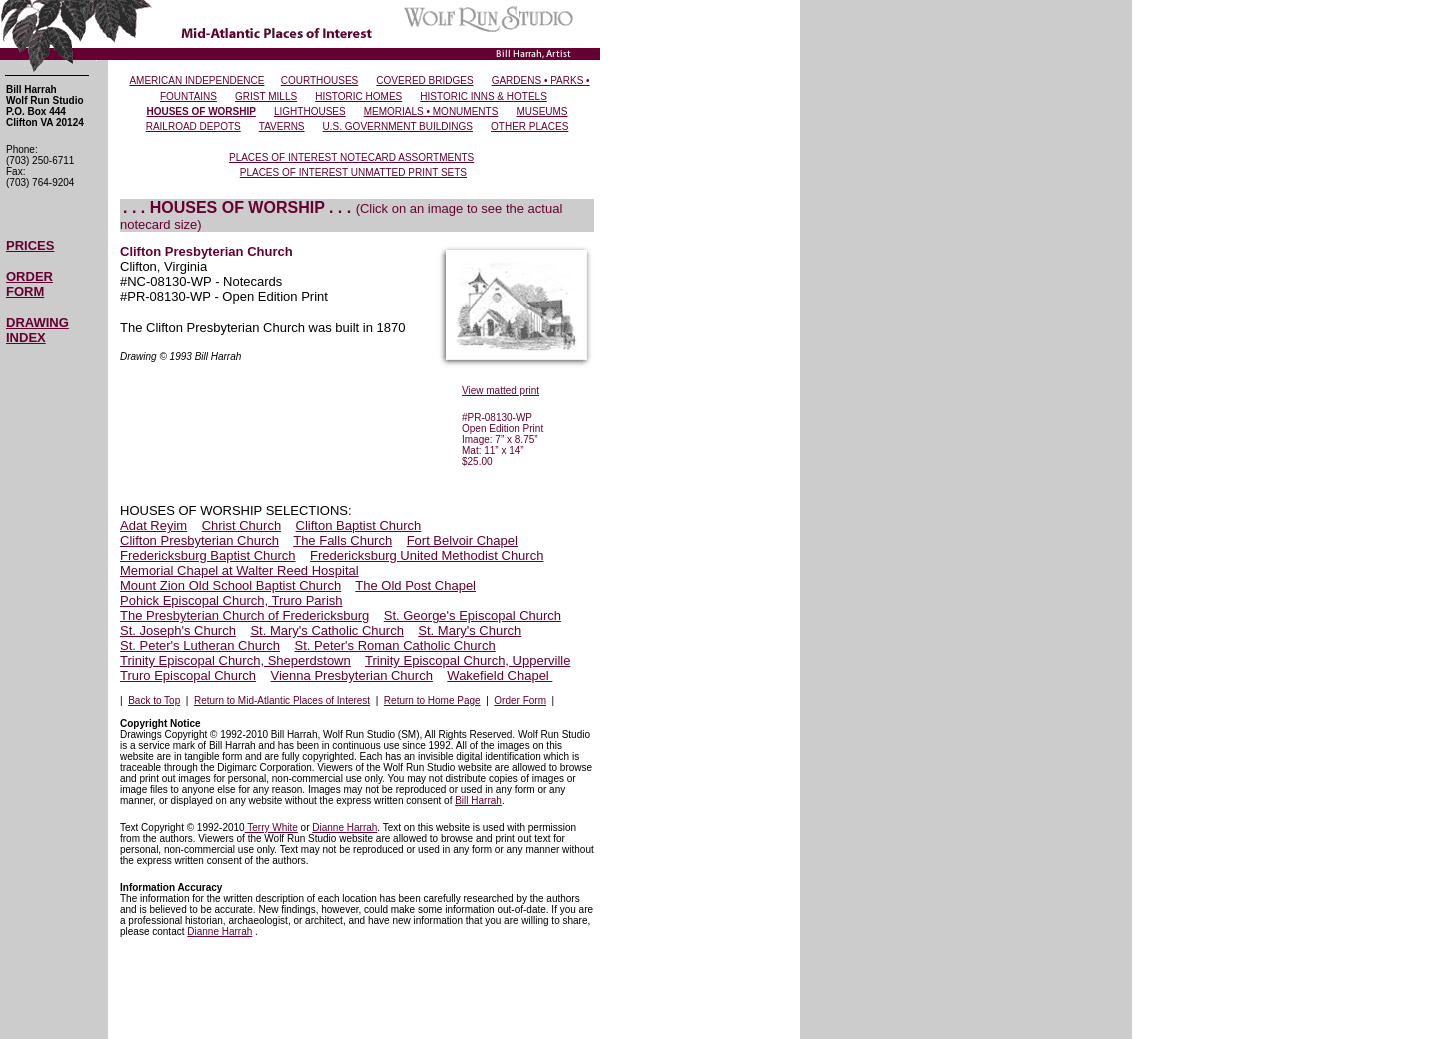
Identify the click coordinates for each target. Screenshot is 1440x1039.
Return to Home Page (432, 700)
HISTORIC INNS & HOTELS (483, 96)
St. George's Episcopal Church (472, 615)
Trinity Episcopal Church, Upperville (467, 660)
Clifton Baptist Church (359, 525)
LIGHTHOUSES (310, 111)
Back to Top (154, 700)
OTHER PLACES (529, 126)
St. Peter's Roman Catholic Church (394, 645)
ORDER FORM (29, 284)
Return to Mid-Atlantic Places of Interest (282, 700)
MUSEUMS (541, 111)
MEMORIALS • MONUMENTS (431, 111)
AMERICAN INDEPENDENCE (196, 80)
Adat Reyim (153, 525)
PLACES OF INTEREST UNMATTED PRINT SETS (353, 172)
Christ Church (241, 525)
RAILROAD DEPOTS (193, 126)
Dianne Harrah (344, 827)
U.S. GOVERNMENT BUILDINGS (398, 126)
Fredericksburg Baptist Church (208, 555)
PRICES (30, 245)
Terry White (271, 827)
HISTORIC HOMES (358, 96)
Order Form (520, 700)
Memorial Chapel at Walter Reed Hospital (239, 570)
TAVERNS (282, 126)
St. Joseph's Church (178, 630)
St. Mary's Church (469, 630)
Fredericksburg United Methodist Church (426, 555)
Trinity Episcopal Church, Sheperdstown (235, 660)
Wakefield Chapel (499, 675)
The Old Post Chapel (415, 585)
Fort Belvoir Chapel (462, 540)
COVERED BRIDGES (424, 80)
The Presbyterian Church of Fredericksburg (244, 615)
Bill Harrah (478, 800)
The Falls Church (342, 540)
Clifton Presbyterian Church (199, 540)
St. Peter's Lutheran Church (200, 645)
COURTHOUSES (320, 80)
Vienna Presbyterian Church (352, 675)
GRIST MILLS (266, 96)
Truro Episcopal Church (188, 675)
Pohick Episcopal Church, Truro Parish (231, 600)
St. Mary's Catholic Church (326, 630)
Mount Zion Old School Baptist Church (230, 585)
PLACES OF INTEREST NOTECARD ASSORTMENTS (351, 157)
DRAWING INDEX (37, 330)
